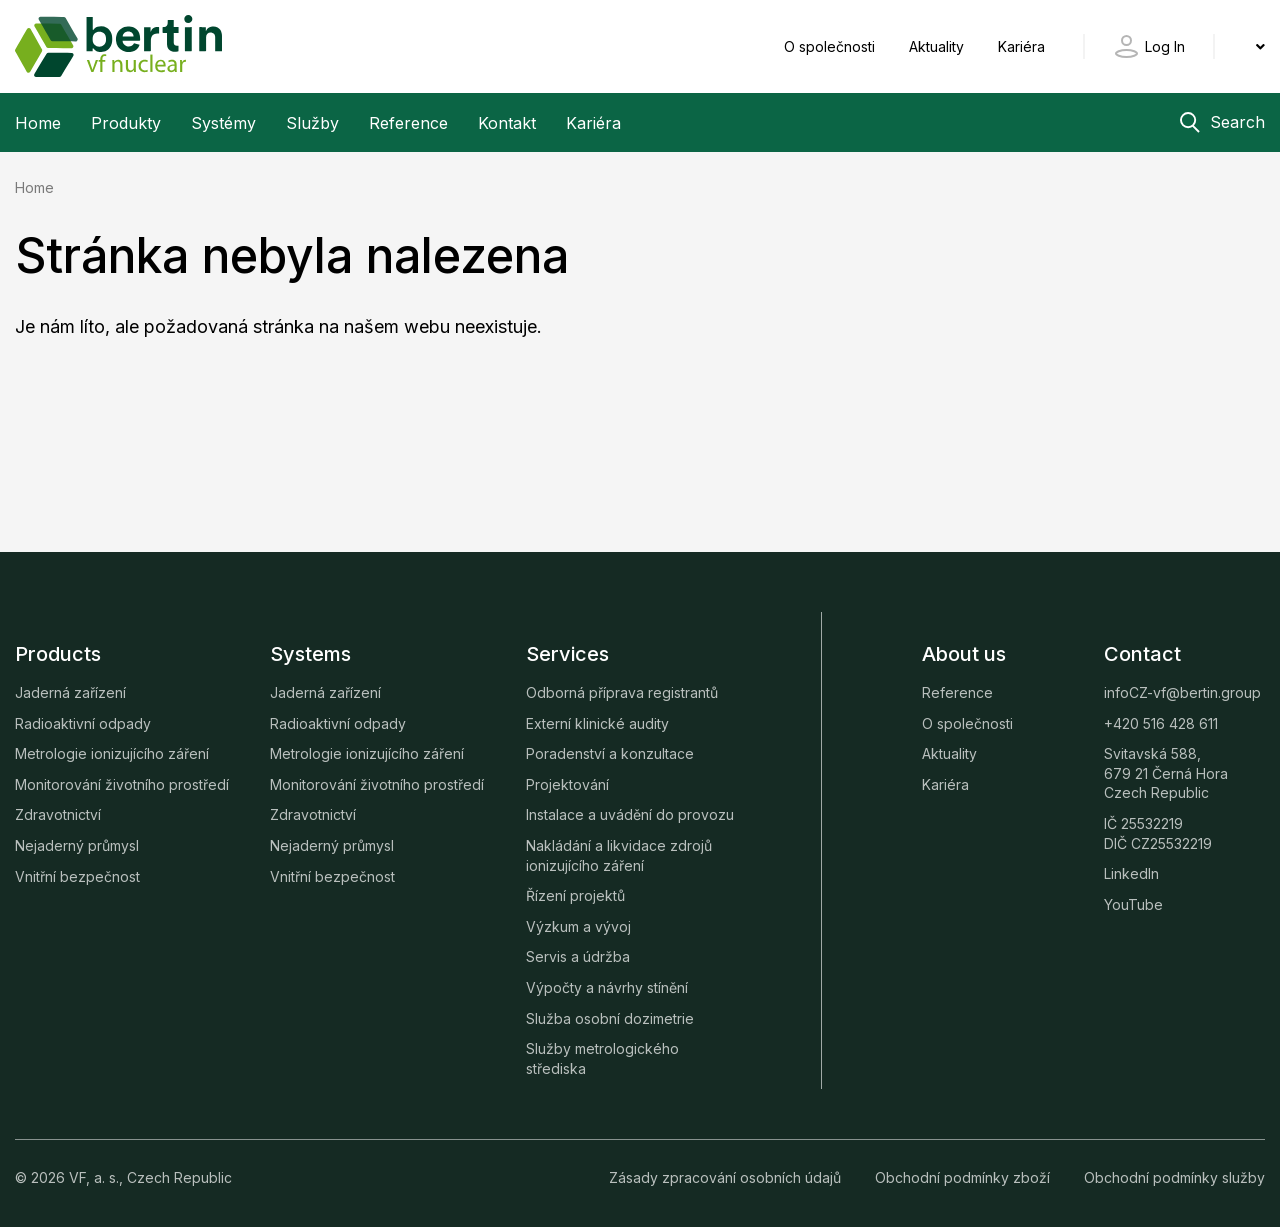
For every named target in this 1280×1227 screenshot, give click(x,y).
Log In (1165, 46)
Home (38, 123)
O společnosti (831, 46)
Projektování (567, 784)
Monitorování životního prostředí (122, 784)
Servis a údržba (578, 956)
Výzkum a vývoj (578, 926)
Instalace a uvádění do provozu (630, 814)
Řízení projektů (575, 895)
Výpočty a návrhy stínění (607, 987)
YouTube (1133, 904)
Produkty (126, 123)
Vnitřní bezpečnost (77, 876)
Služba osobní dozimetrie (610, 1018)
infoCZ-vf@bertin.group (1182, 692)
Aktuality (938, 46)
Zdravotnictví (58, 814)
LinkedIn (1131, 873)
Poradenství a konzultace (610, 753)
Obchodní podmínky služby (1174, 1177)
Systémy (223, 123)
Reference (408, 123)
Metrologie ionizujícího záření (112, 753)
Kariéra (1021, 46)
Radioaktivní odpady (83, 723)
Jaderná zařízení (70, 692)
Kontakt (507, 123)
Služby (312, 123)
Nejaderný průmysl (77, 845)
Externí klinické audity (597, 723)
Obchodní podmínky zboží (964, 1177)
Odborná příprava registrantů (622, 692)
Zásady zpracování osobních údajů (727, 1177)
